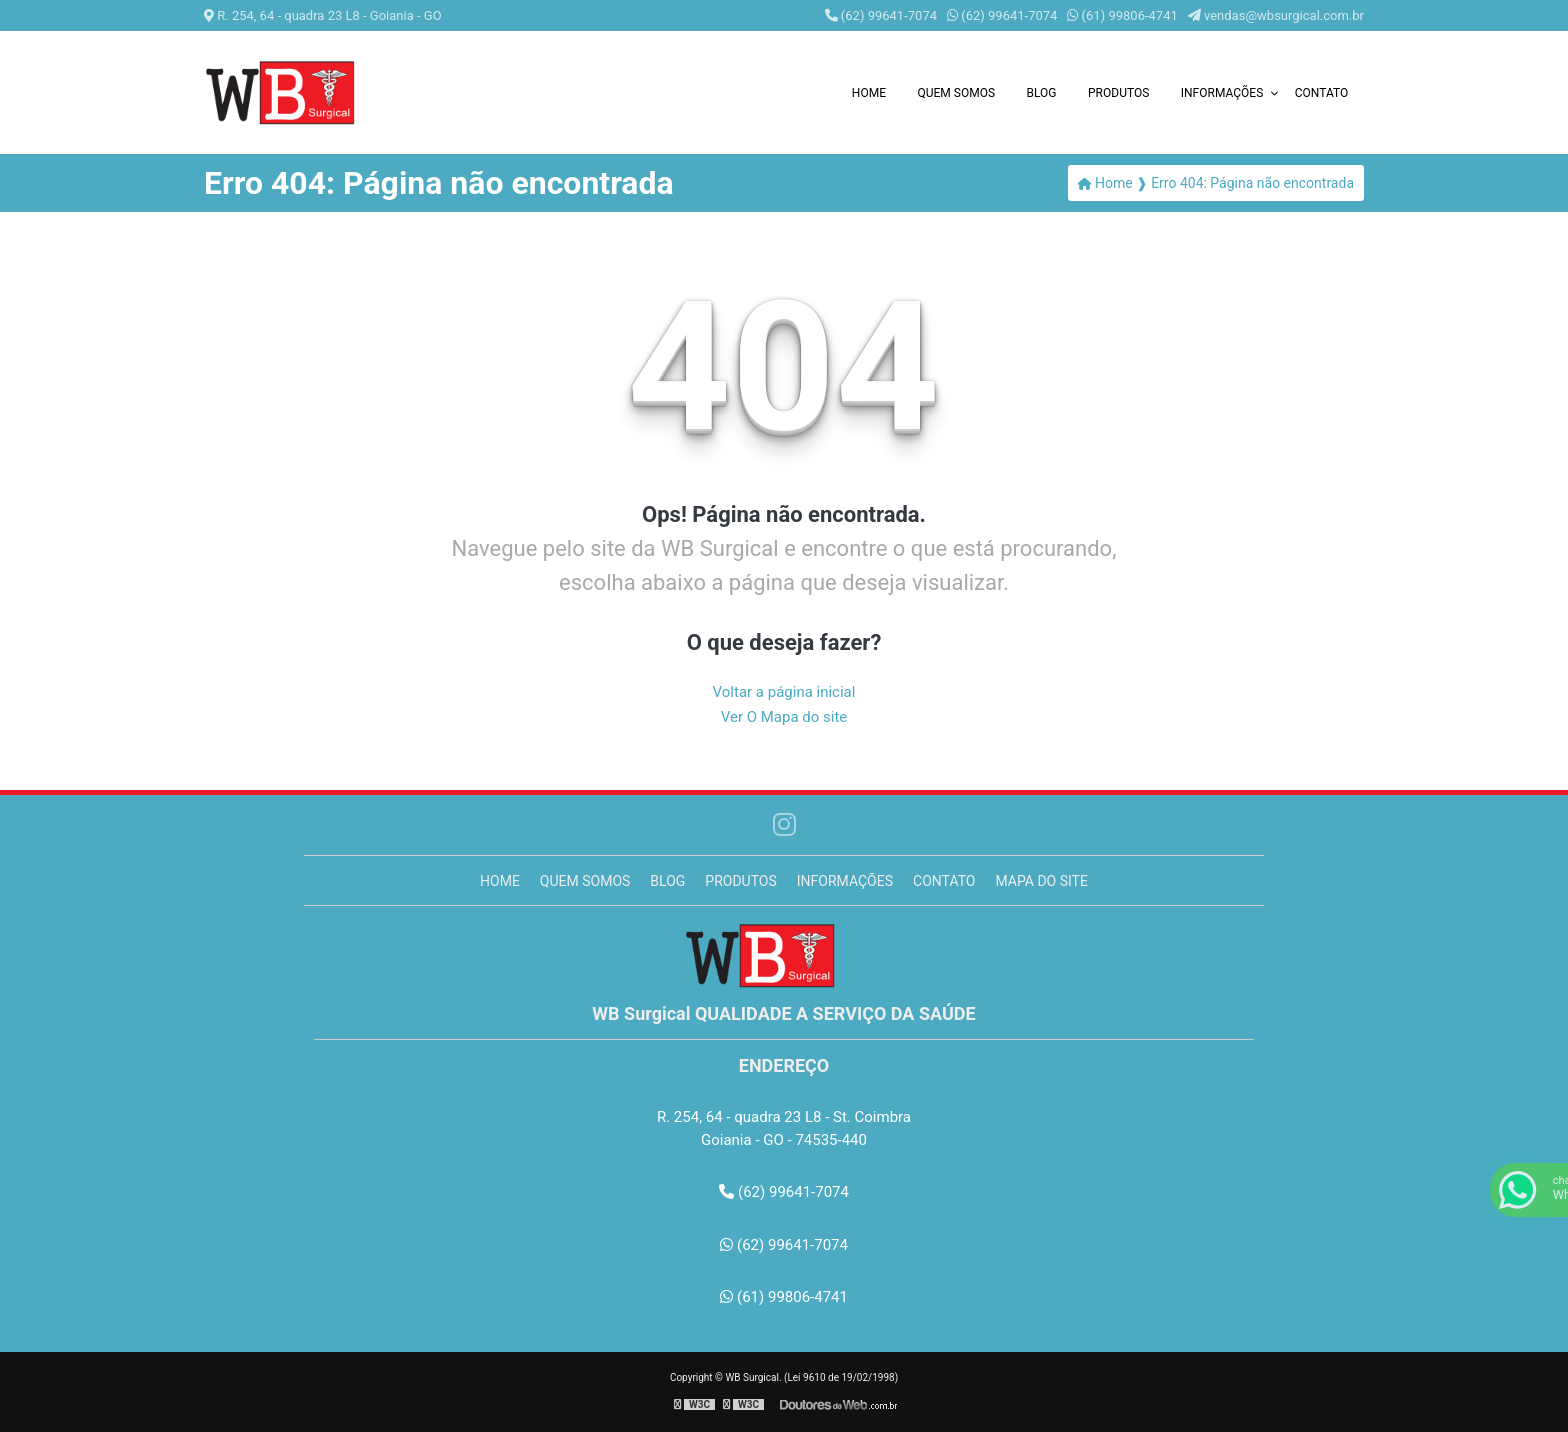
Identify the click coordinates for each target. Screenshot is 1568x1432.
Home (869, 93)
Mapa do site (1041, 881)
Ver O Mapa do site (784, 717)
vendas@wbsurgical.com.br (1276, 15)
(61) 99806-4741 (1122, 15)
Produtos (1118, 93)
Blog (1042, 93)
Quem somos (956, 93)
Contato (1321, 93)
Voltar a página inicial (784, 692)
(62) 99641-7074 (881, 15)
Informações (1222, 93)
